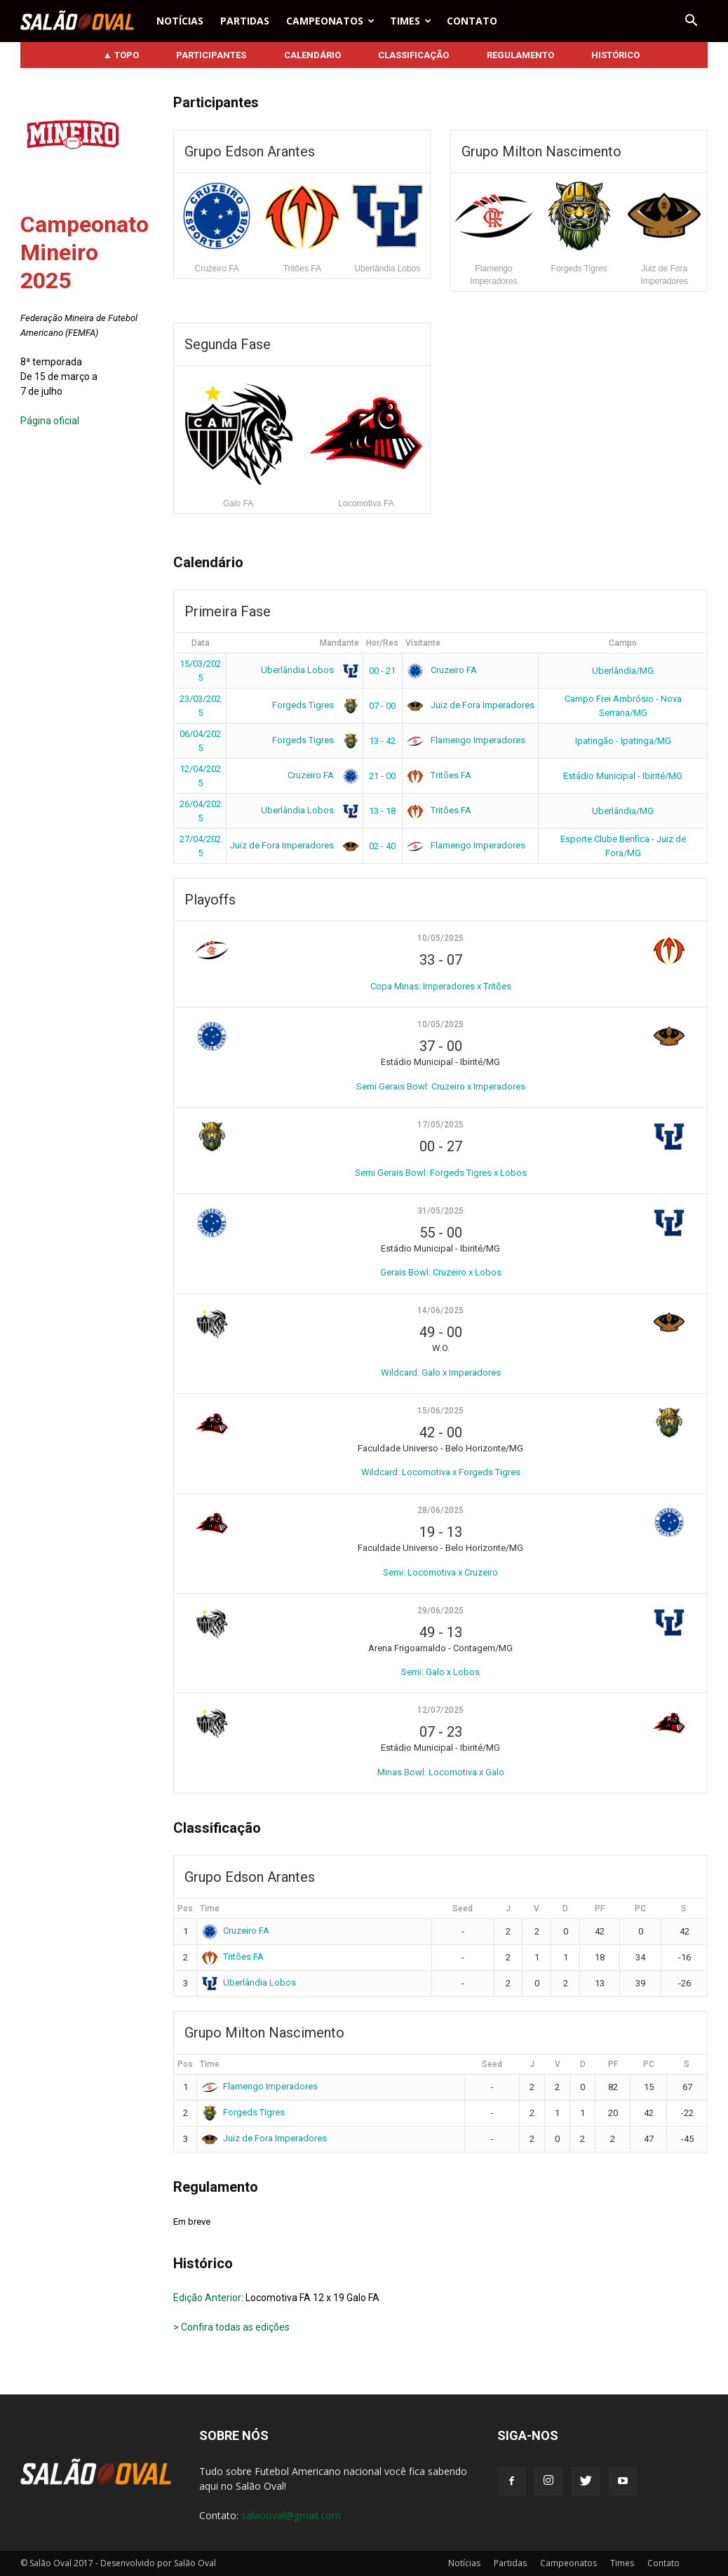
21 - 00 (382, 776)
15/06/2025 (440, 1411)
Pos (185, 1908)
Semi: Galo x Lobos (440, 1672)
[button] (691, 21)
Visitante (422, 643)
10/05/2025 (440, 938)
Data (200, 643)
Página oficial (49, 420)
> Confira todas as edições (231, 2327)
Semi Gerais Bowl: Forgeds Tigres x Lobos (441, 1172)
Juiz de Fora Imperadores (470, 705)
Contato (472, 20)
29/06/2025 (440, 1610)
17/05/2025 (440, 1125)
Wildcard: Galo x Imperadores (441, 1372)
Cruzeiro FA (442, 670)
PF (600, 1908)
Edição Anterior (207, 2297)
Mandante (339, 643)
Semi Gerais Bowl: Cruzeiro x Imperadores (440, 1086)
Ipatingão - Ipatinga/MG (623, 740)
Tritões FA (439, 775)
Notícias (179, 20)
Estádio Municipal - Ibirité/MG (622, 776)
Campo (623, 643)
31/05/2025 (440, 1211)
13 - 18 (382, 811)
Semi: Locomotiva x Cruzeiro (440, 1572)
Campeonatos (330, 20)
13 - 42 (382, 740)
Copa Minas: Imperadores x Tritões (440, 986)
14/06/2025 (440, 1310)
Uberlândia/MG (623, 670)
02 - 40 (382, 846)
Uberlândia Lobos (307, 670)
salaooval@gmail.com (291, 2515)
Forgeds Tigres (313, 705)
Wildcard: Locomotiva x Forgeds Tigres (440, 1472)
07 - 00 (382, 705)
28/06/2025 (440, 1510)
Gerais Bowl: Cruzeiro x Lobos (440, 1272)
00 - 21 (382, 670)
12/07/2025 (440, 1710)
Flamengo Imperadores (466, 740)
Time (210, 1908)
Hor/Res (382, 643)
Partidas (244, 20)
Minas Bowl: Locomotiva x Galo (440, 1772)
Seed (462, 1908)
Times (410, 20)
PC (640, 1908)
